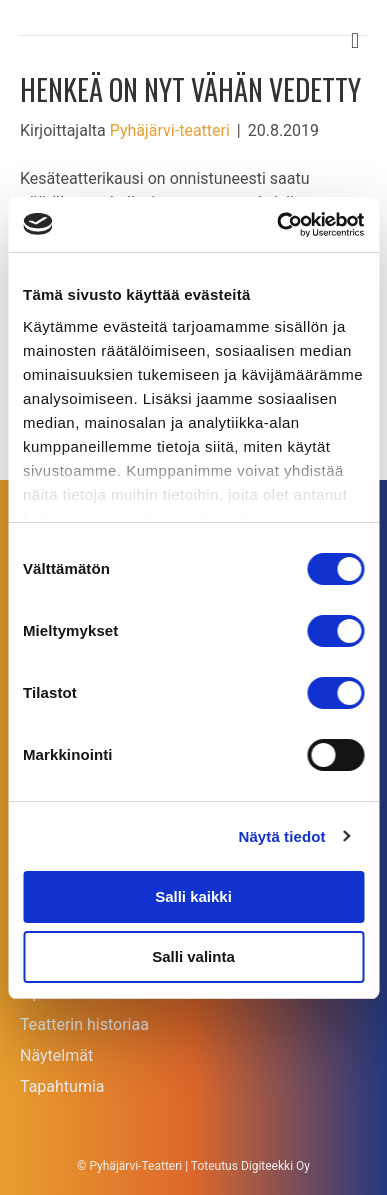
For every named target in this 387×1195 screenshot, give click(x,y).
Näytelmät (56, 1055)
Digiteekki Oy (275, 1166)
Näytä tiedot (282, 836)
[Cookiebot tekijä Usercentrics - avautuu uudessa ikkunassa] (277, 225)
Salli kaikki (193, 896)
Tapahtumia (62, 1086)
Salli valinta (193, 956)
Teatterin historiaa (84, 1024)
